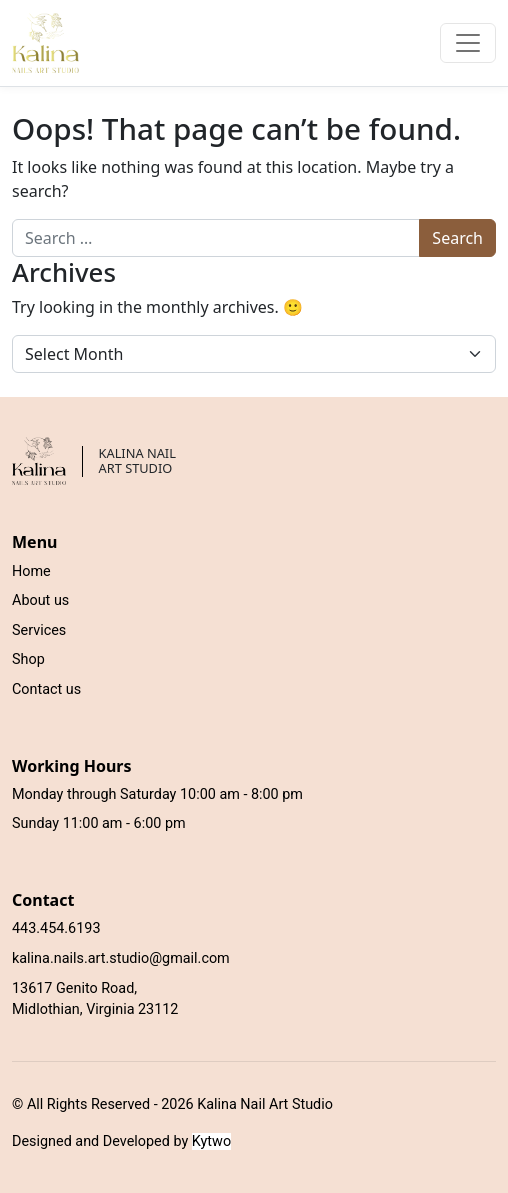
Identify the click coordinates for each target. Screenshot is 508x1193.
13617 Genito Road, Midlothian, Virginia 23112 (95, 999)
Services (39, 630)
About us (40, 600)
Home (31, 571)
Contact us (46, 689)
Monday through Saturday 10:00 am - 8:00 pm (157, 794)
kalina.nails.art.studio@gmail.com (121, 958)
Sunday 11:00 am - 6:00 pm (99, 823)
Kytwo (211, 1141)
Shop (28, 659)
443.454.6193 (56, 928)
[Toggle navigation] (468, 43)
